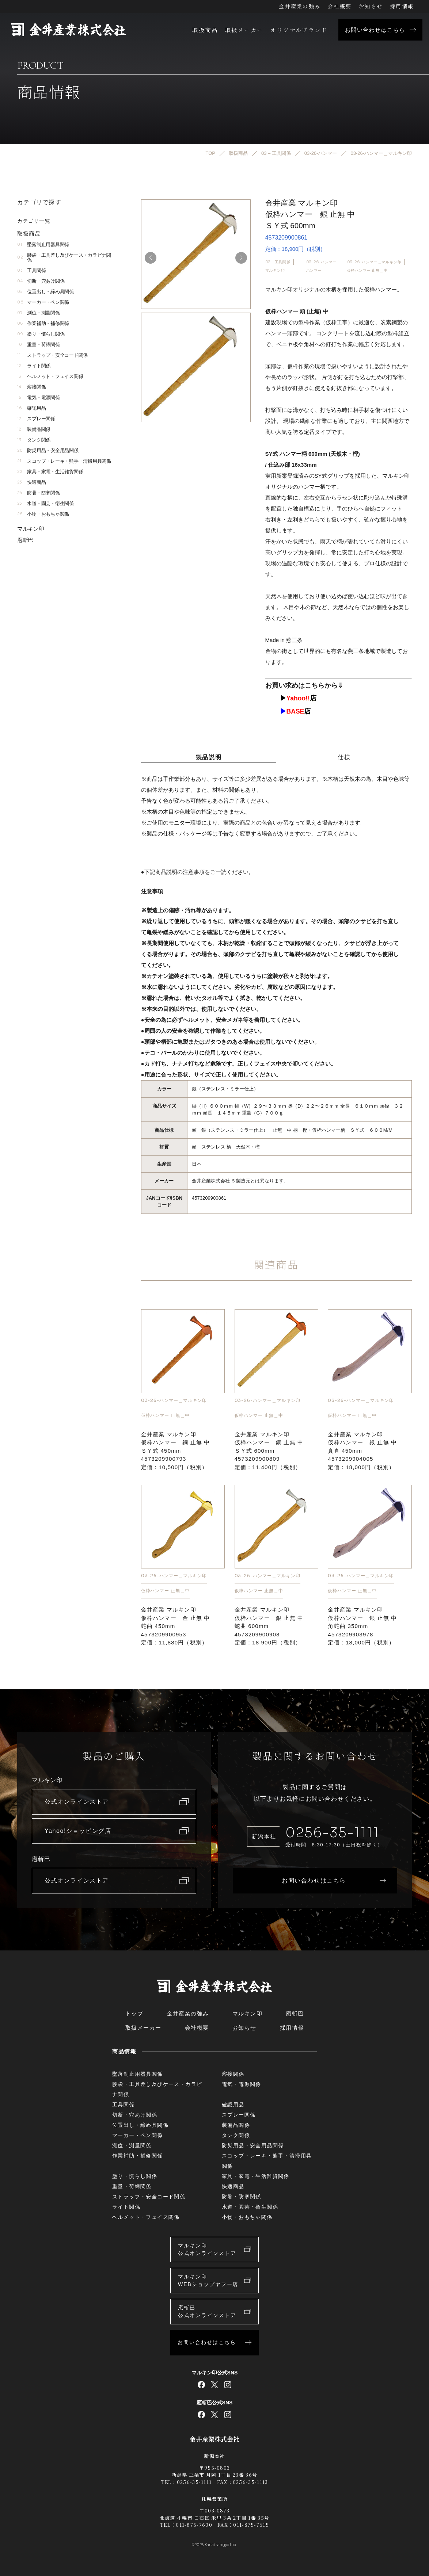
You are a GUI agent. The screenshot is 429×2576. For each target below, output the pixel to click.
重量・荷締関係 (38, 344)
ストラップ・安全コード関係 (52, 355)
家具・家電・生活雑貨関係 (50, 471)
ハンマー (314, 270)
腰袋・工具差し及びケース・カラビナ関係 (64, 257)
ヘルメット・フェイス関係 (50, 376)
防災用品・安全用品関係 (48, 450)
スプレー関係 (36, 418)
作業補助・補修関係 (43, 323)
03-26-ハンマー (321, 262)
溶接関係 (31, 387)
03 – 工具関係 (278, 262)
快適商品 (31, 482)
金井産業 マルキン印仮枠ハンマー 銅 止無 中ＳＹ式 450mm (175, 1450)
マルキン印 (275, 270)
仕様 (344, 757)
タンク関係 (33, 440)
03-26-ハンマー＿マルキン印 (374, 262)
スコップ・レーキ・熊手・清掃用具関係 (64, 461)
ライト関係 (33, 365)
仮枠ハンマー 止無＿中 (367, 270)
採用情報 (402, 6)
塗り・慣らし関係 (40, 334)
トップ (134, 2013)
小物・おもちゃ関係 (43, 514)
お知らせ (371, 6)
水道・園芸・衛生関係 (45, 503)
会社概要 (340, 6)
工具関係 (31, 270)
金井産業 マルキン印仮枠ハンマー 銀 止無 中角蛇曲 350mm (362, 1626)
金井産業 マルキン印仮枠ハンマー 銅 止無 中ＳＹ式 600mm (269, 1450)
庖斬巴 (25, 540)
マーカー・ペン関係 (43, 302)
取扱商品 (205, 30)
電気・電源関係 (38, 397)
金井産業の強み (299, 6)
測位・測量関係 (38, 313)
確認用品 (31, 408)
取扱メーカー (244, 30)
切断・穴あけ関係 (40, 281)
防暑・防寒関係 (38, 493)
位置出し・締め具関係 (45, 291)
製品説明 (208, 757)
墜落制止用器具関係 (43, 244)
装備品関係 (33, 429)
